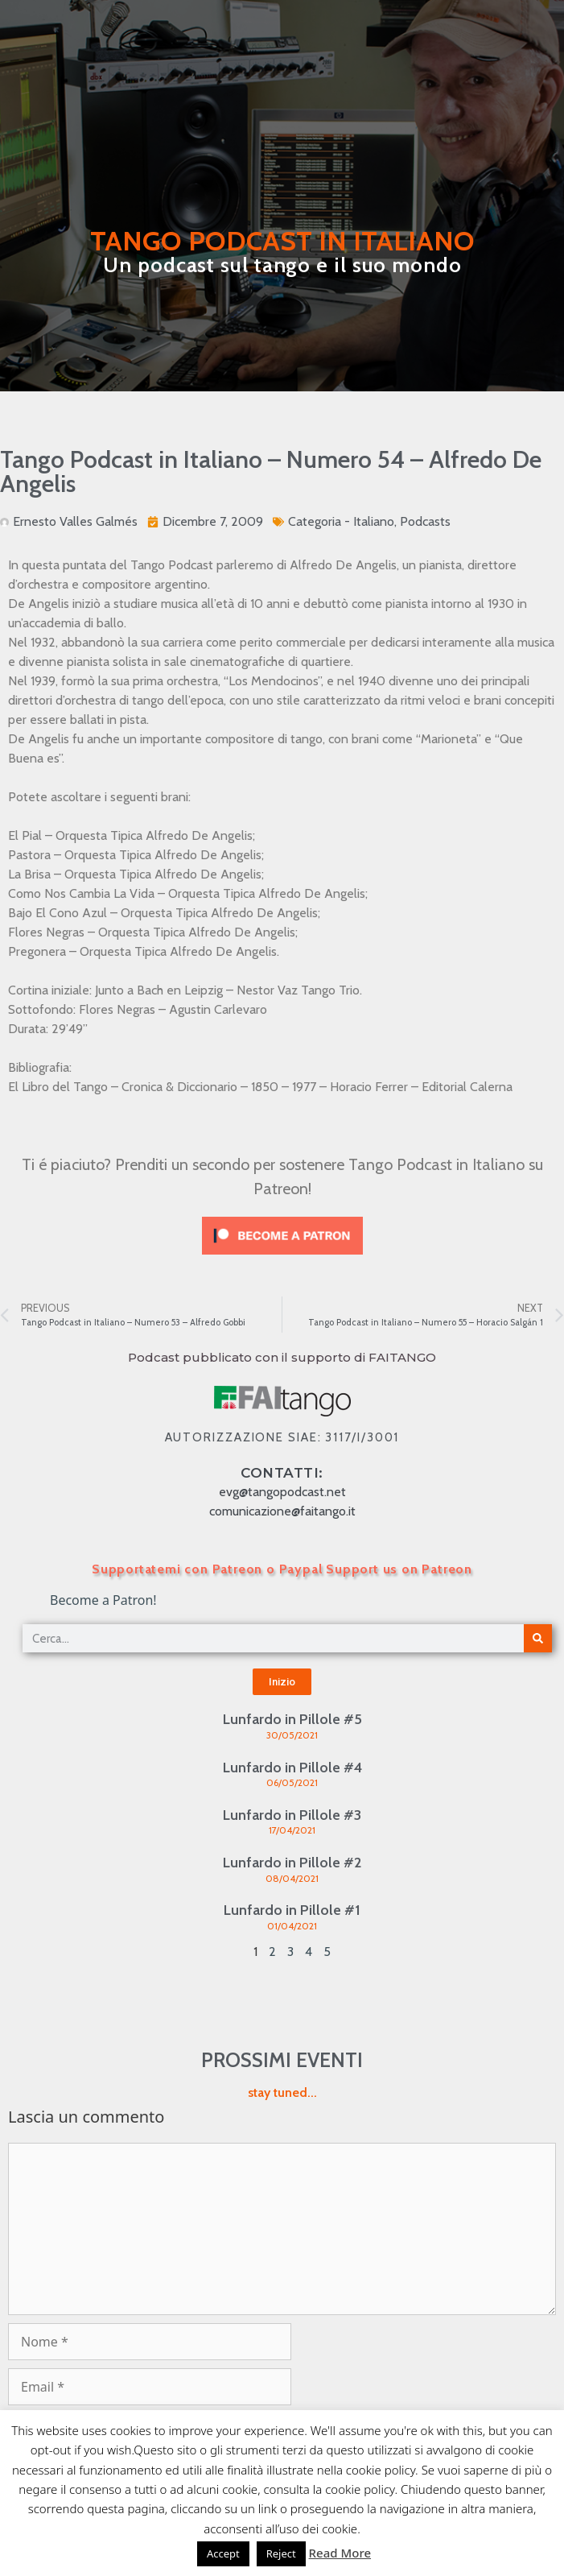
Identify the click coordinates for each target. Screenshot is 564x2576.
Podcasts (425, 521)
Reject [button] (281, 2553)
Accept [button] (223, 2553)
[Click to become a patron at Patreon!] (282, 1258)
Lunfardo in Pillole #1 (292, 1910)
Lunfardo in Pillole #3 (292, 1815)
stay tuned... (282, 2092)
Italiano (373, 521)
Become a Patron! (103, 1600)
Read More (340, 2553)
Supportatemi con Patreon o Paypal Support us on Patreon (282, 1569)
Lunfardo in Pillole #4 (292, 1767)
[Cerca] (538, 1638)
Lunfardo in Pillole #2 (292, 1862)
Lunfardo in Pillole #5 (292, 1719)
